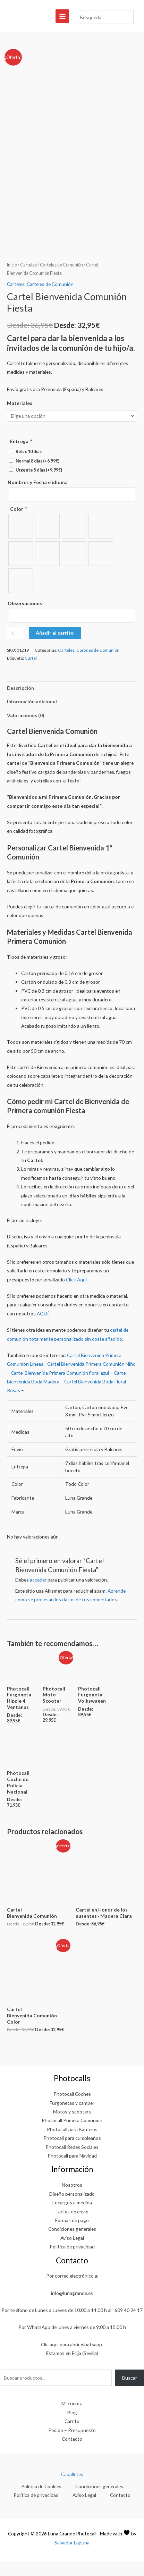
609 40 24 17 (129, 2325)
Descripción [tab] (20, 703)
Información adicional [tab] (32, 717)
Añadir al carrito (55, 648)
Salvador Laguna (72, 2558)
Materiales (19, 418)
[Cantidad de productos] (15, 648)
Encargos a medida (72, 2218)
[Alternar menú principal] (62, 16)
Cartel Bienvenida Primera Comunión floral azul (60, 1388)
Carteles (28, 280)
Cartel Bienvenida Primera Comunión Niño (91, 1379)
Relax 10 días (29, 466)
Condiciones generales (72, 2244)
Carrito (72, 2436)
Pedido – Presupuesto (72, 2445)
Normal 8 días (37, 475)
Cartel (31, 673)
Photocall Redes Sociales (72, 2162)
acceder (38, 1595)
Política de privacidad (72, 2262)
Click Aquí (76, 1295)
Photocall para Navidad (72, 2171)
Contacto (72, 2454)
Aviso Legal (72, 2253)
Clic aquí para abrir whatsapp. (72, 2360)
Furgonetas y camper (72, 2118)
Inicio (12, 280)
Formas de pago (72, 2235)
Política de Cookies (41, 2502)
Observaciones (25, 618)
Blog (72, 2428)
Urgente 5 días (39, 485)
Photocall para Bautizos (72, 2144)
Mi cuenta (72, 2419)
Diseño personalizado (72, 2209)
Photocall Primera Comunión (72, 2135)
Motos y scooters (72, 2127)
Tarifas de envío (72, 2226)
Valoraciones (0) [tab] (25, 730)
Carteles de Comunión (61, 280)
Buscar (129, 2393)
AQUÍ (43, 1329)
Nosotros (72, 2200)
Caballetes (72, 2489)
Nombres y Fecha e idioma (38, 497)
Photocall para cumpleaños (72, 2153)
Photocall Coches (72, 2109)
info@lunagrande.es (72, 2308)
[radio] (21, 541)
